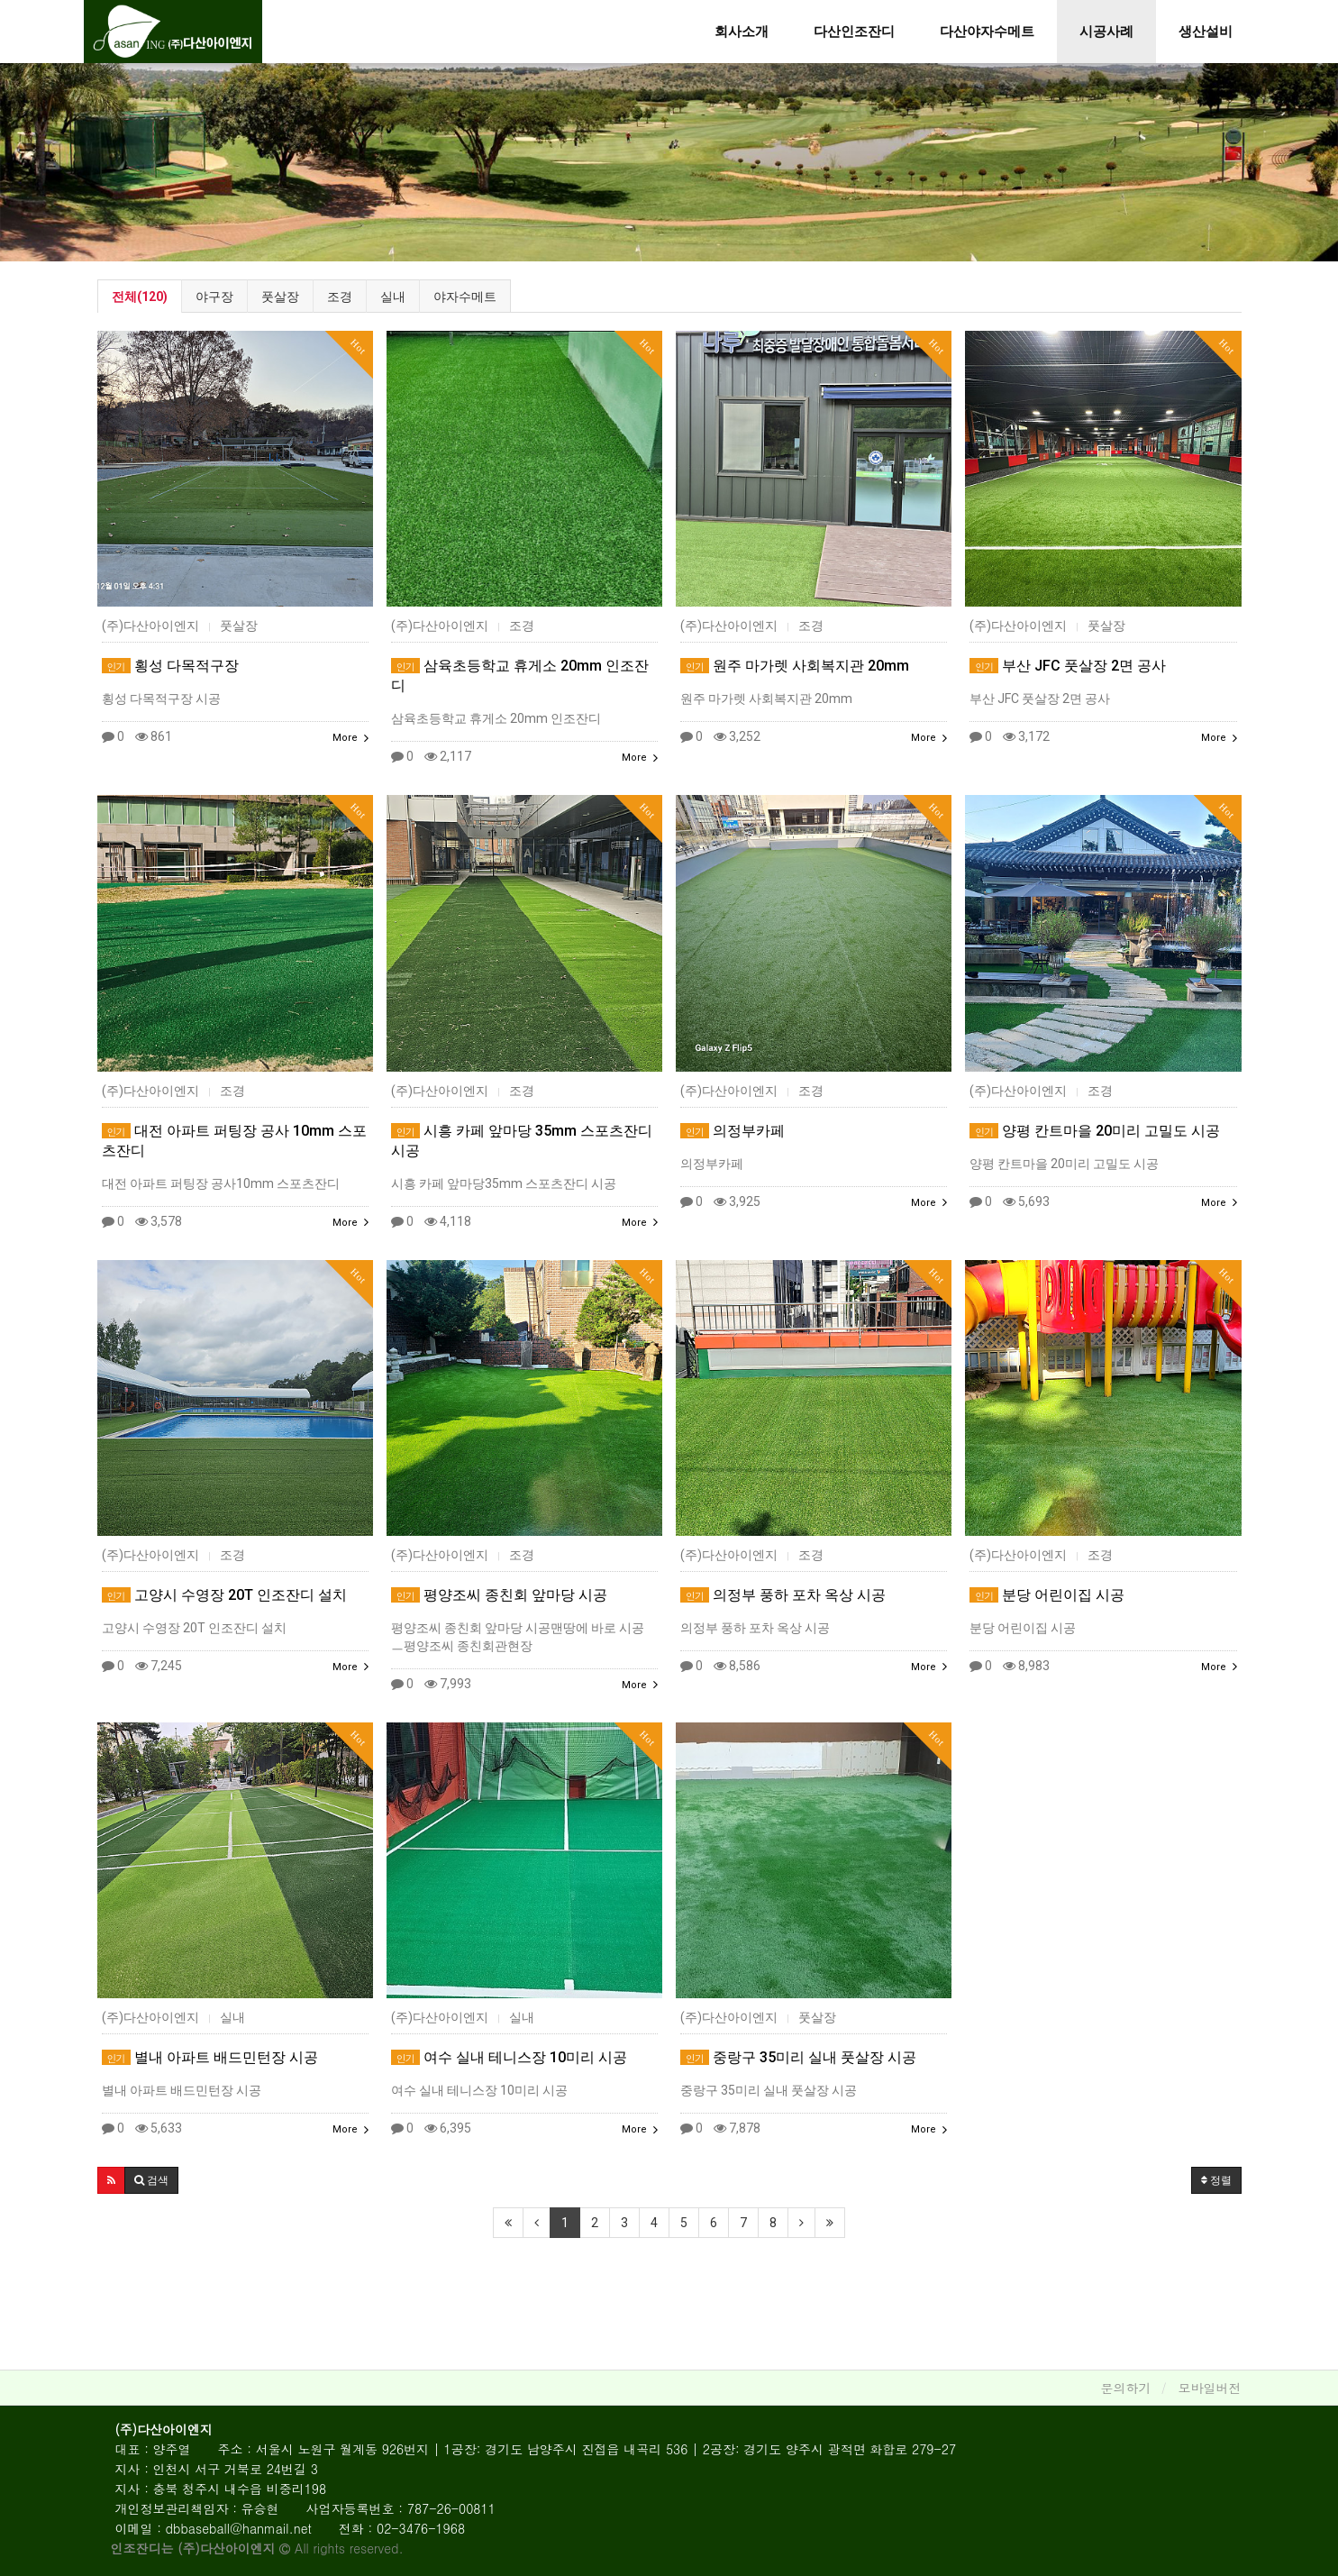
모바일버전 (1210, 2388)
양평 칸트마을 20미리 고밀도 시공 (1094, 1130)
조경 (339, 296)
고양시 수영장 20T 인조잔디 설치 (224, 1594)
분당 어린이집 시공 (1046, 1594)
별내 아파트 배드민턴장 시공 (210, 2057)
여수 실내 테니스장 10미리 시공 (509, 2057)
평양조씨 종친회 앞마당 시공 (499, 1594)
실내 (392, 296)
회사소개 (742, 31)
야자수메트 (464, 296)
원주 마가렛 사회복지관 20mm (794, 665)
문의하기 (1126, 2388)
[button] (111, 2180)
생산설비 (1206, 31)
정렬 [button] (1216, 2180)
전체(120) (140, 296)
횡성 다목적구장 (170, 665)
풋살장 (280, 296)
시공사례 (1106, 31)
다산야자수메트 (987, 31)
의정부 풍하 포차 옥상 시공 (783, 1594)
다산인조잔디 (854, 31)
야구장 (214, 296)
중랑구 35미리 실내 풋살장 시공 (798, 2057)
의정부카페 (732, 1130)
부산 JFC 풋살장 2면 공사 (1067, 665)
